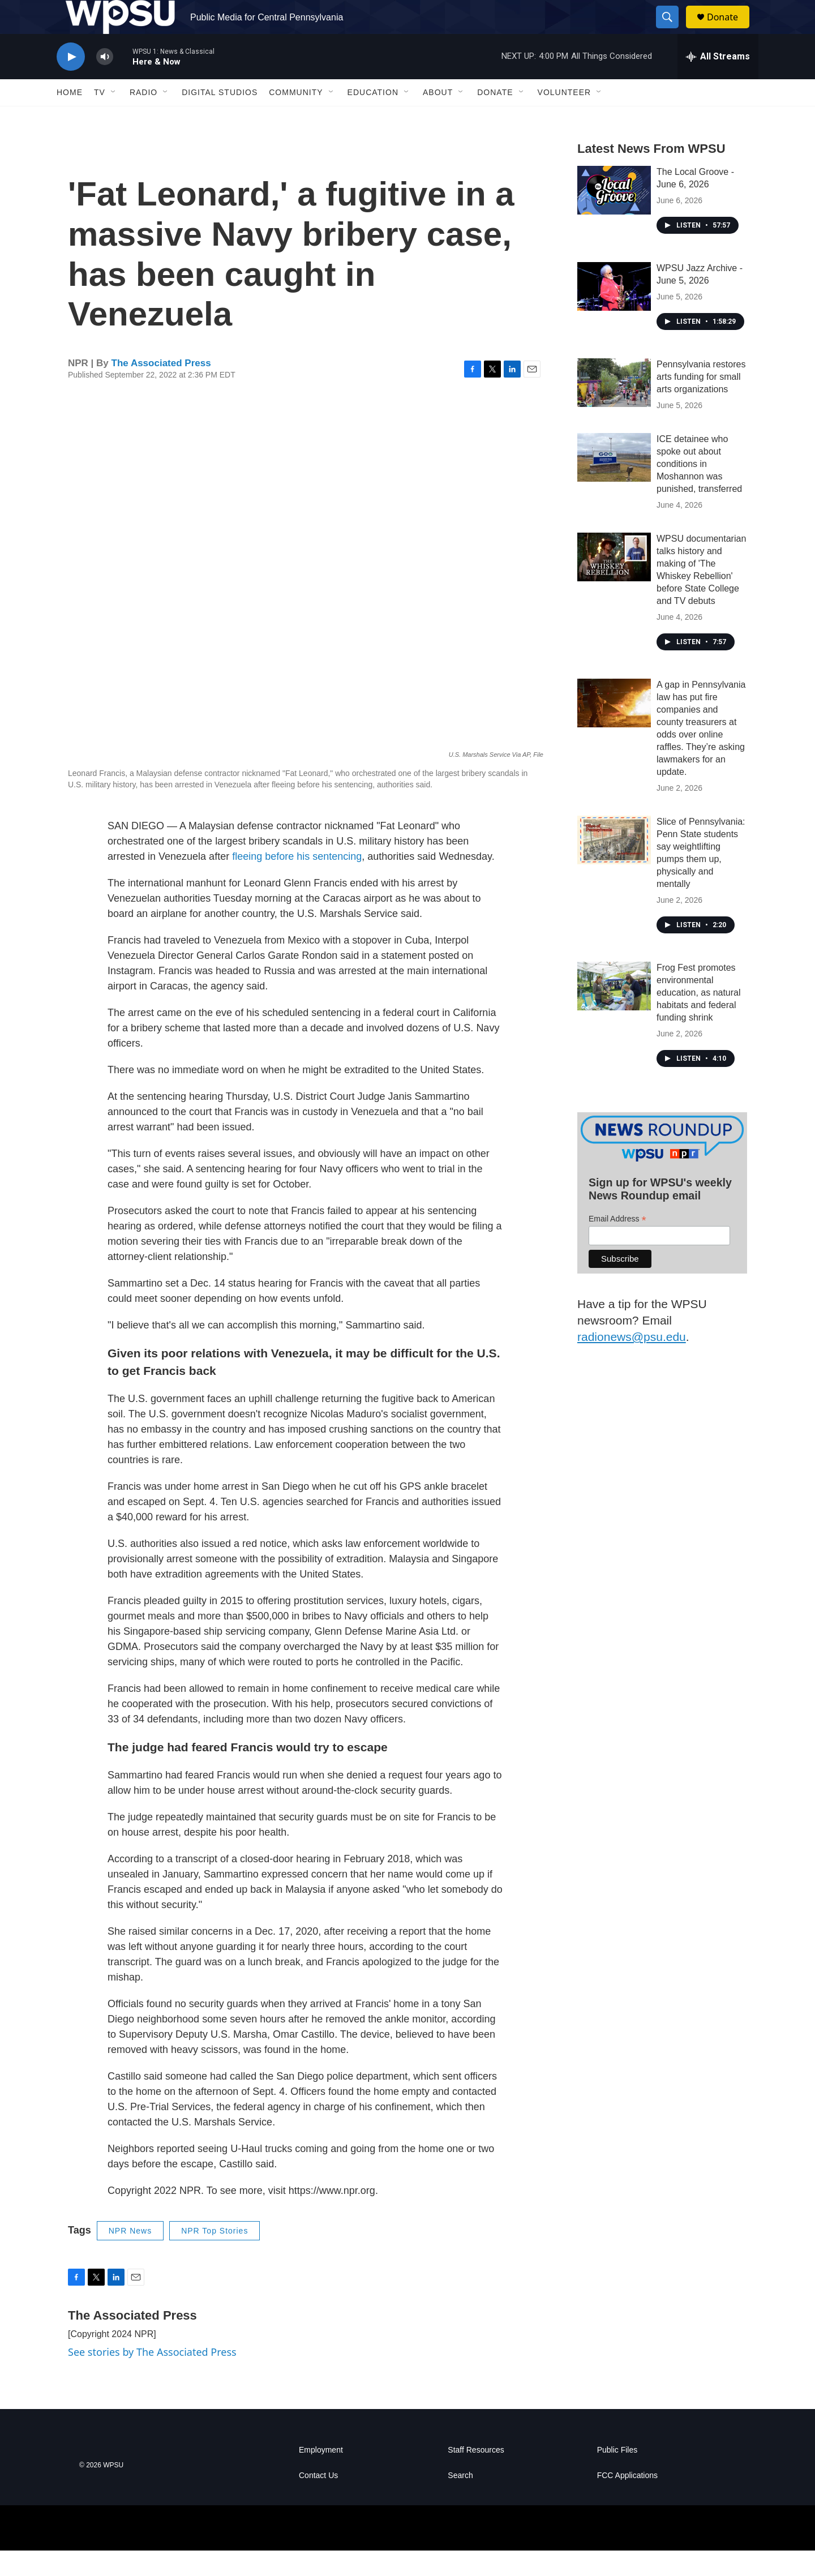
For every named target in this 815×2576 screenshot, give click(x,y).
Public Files (617, 2475)
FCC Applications (627, 2501)
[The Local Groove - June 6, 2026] (614, 215)
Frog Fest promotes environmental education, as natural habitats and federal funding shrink (699, 1018)
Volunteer (564, 117)
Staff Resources (476, 2475)
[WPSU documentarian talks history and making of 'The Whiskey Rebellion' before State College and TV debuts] (614, 582)
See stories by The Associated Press (152, 2377)
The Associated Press (161, 388)
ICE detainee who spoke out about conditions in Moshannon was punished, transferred (699, 489)
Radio (143, 117)
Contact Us (318, 2501)
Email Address (617, 1244)
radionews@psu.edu (631, 1362)
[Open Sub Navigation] (113, 117)
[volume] (104, 82)
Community (296, 117)
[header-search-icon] (672, 30)
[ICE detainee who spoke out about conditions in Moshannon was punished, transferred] (614, 482)
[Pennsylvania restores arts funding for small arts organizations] (614, 408)
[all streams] (717, 82)
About (438, 117)
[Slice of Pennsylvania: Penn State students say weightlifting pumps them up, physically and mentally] (614, 865)
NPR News (130, 2256)
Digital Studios (220, 117)
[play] (71, 82)
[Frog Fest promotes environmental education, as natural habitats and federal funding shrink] (614, 1011)
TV (99, 117)
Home (70, 117)
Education (373, 117)
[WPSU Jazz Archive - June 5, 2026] (614, 312)
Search (460, 2501)
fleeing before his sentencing (297, 882)
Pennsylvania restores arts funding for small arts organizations (701, 402)
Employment (321, 2475)
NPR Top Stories (214, 2256)
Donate (729, 30)
